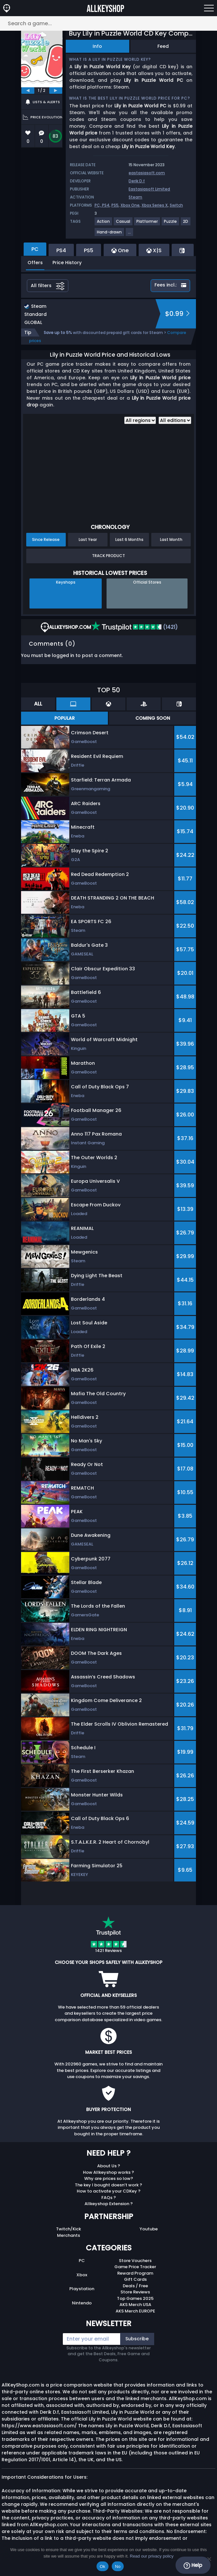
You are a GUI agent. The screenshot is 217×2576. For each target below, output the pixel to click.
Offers (35, 262)
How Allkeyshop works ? (108, 2172)
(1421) (134, 627)
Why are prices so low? (108, 2178)
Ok (102, 2566)
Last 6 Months (129, 539)
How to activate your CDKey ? (109, 2191)
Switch (176, 205)
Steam (135, 197)
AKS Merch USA (135, 2304)
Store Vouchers (135, 2261)
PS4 (105, 205)
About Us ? (108, 2166)
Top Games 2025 (135, 2298)
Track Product (108, 555)
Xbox (81, 2275)
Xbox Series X (155, 205)
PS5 (115, 205)
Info (97, 46)
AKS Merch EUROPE (135, 2311)
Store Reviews (135, 2292)
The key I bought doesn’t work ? (108, 2185)
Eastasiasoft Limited (149, 189)
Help (193, 2565)
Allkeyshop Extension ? (109, 2204)
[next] (55, 90)
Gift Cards (135, 2279)
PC (82, 2261)
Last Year (88, 539)
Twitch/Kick (68, 2229)
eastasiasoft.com (147, 173)
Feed (163, 46)
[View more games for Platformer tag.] (147, 224)
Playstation (81, 2289)
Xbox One (130, 205)
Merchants (68, 2235)
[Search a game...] (108, 23)
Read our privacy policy (152, 2556)
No (117, 2566)
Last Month (171, 539)
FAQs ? (108, 2197)
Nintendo (82, 2303)
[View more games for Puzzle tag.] (171, 224)
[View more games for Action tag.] (104, 224)
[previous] (27, 90)
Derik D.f (137, 181)
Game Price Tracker (135, 2267)
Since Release (46, 539)
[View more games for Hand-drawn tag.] (110, 234)
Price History (67, 262)
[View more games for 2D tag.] (186, 224)
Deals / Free (135, 2286)
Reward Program (135, 2273)
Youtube (149, 2229)
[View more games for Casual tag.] (123, 224)
